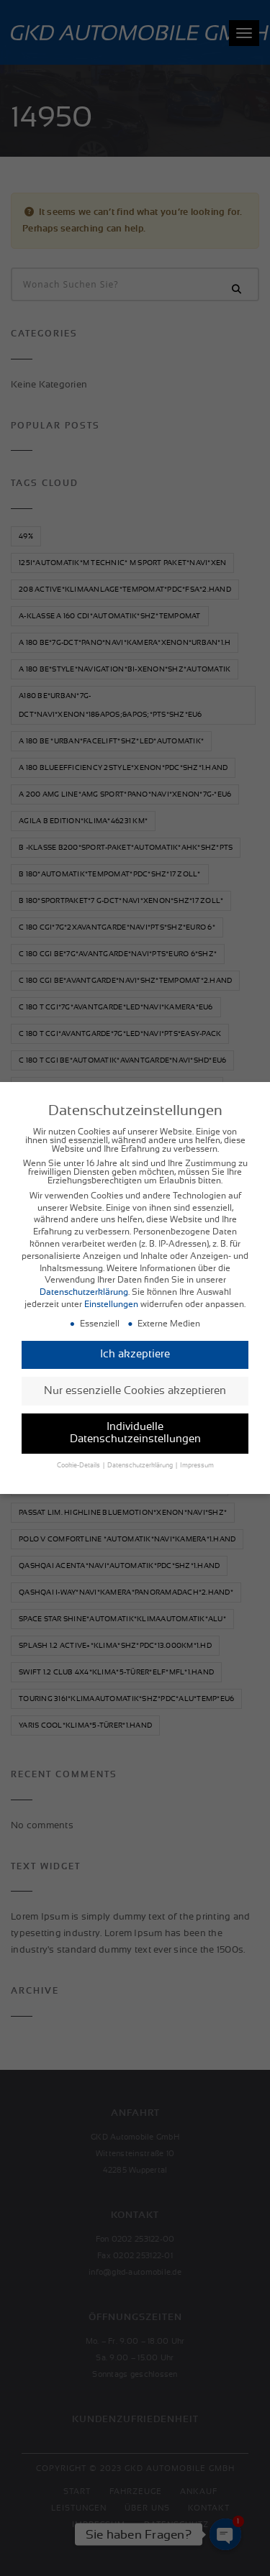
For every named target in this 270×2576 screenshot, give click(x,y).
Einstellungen (111, 1298)
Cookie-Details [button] (79, 1460)
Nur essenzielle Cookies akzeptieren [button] (135, 1384)
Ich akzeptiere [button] (135, 1348)
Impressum (197, 1460)
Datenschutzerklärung (84, 1286)
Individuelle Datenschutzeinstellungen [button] (135, 1427)
